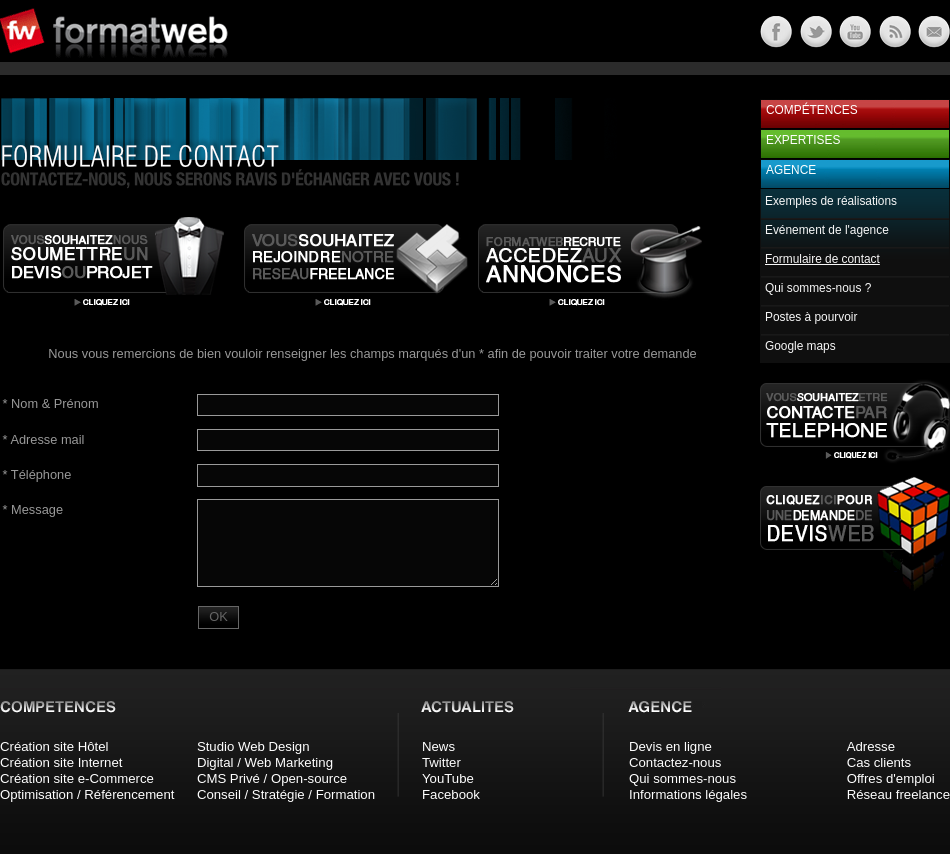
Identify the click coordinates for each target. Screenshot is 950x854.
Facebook (451, 794)
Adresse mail (44, 439)
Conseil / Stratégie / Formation (286, 794)
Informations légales (688, 794)
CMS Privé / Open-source (272, 778)
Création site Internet (61, 762)
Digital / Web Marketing (265, 762)
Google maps (800, 346)
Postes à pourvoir (811, 317)
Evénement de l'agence (827, 230)
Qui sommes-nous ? (818, 288)
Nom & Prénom (51, 403)
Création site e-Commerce (77, 778)
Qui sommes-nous (682, 778)
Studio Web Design (253, 746)
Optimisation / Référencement (87, 794)
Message (33, 509)
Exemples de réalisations (831, 201)
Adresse (871, 746)
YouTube (448, 778)
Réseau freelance (898, 794)
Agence (791, 170)
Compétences (812, 110)
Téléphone (37, 474)
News (438, 746)
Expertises (803, 140)
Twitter (441, 762)
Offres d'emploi (891, 778)
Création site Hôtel (54, 746)
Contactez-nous (675, 762)
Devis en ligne (670, 746)
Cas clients (879, 762)
